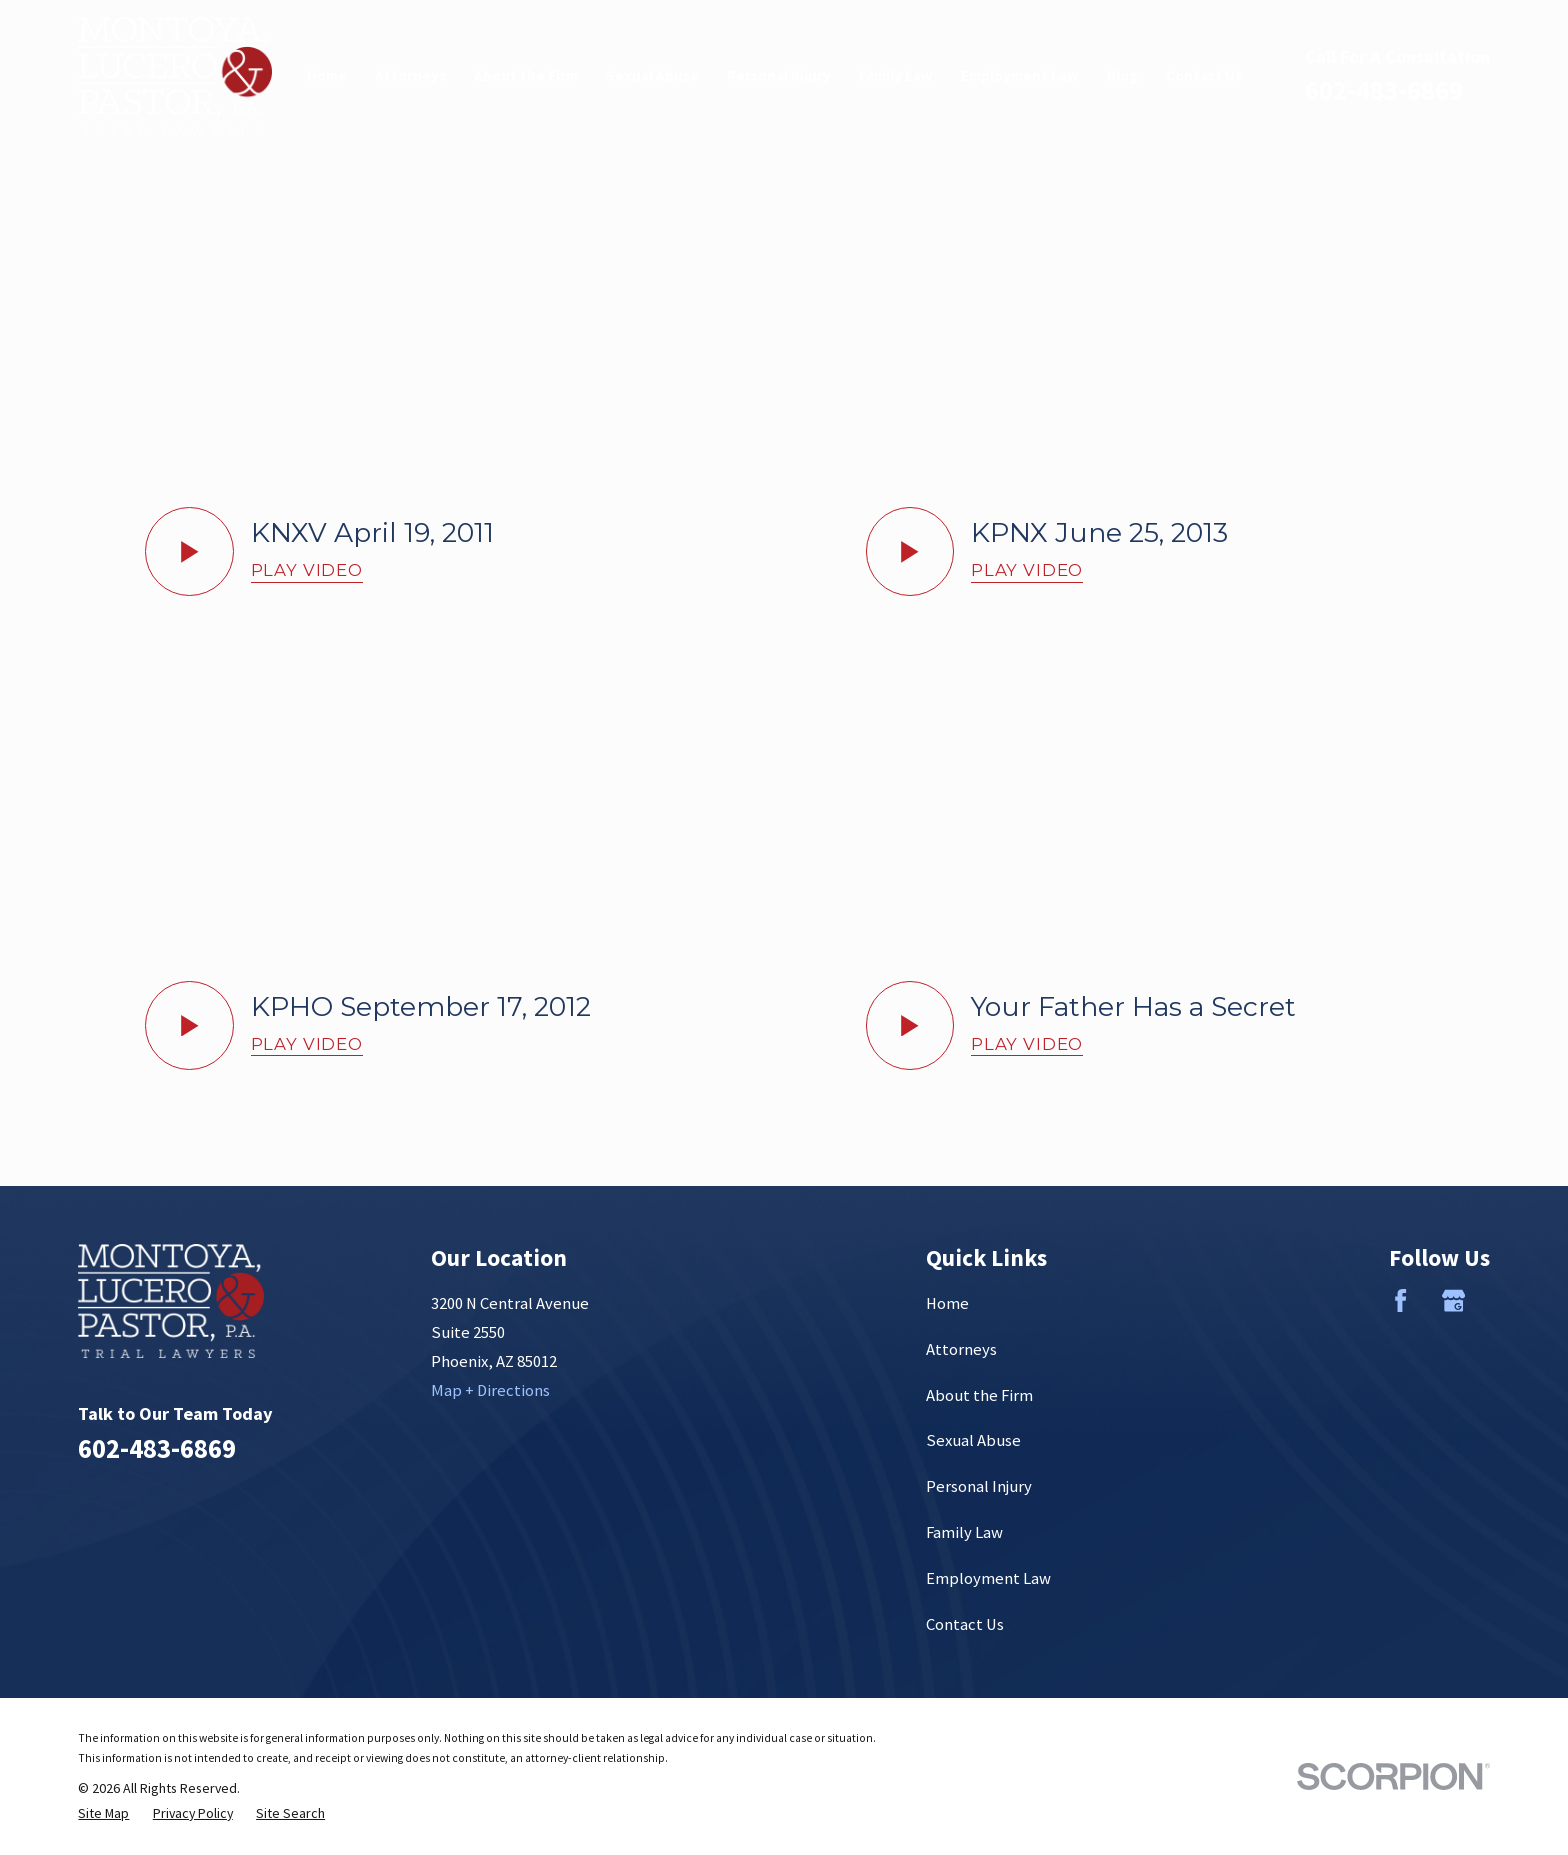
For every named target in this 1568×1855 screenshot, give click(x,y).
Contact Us (965, 1624)
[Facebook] (1400, 1300)
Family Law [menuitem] (896, 75)
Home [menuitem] (327, 75)
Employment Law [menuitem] (1020, 75)
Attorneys (961, 1349)
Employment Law (988, 1578)
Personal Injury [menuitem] (779, 75)
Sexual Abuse (973, 1440)
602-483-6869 (1384, 90)
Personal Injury (979, 1486)
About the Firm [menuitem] (526, 75)
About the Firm (979, 1395)
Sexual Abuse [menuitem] (652, 75)
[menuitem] (103, 1813)
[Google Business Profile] (1453, 1300)
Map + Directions (490, 1390)
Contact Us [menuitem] (1204, 75)
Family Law (964, 1532)
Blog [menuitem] (1122, 75)
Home (947, 1303)
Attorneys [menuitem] (410, 75)
